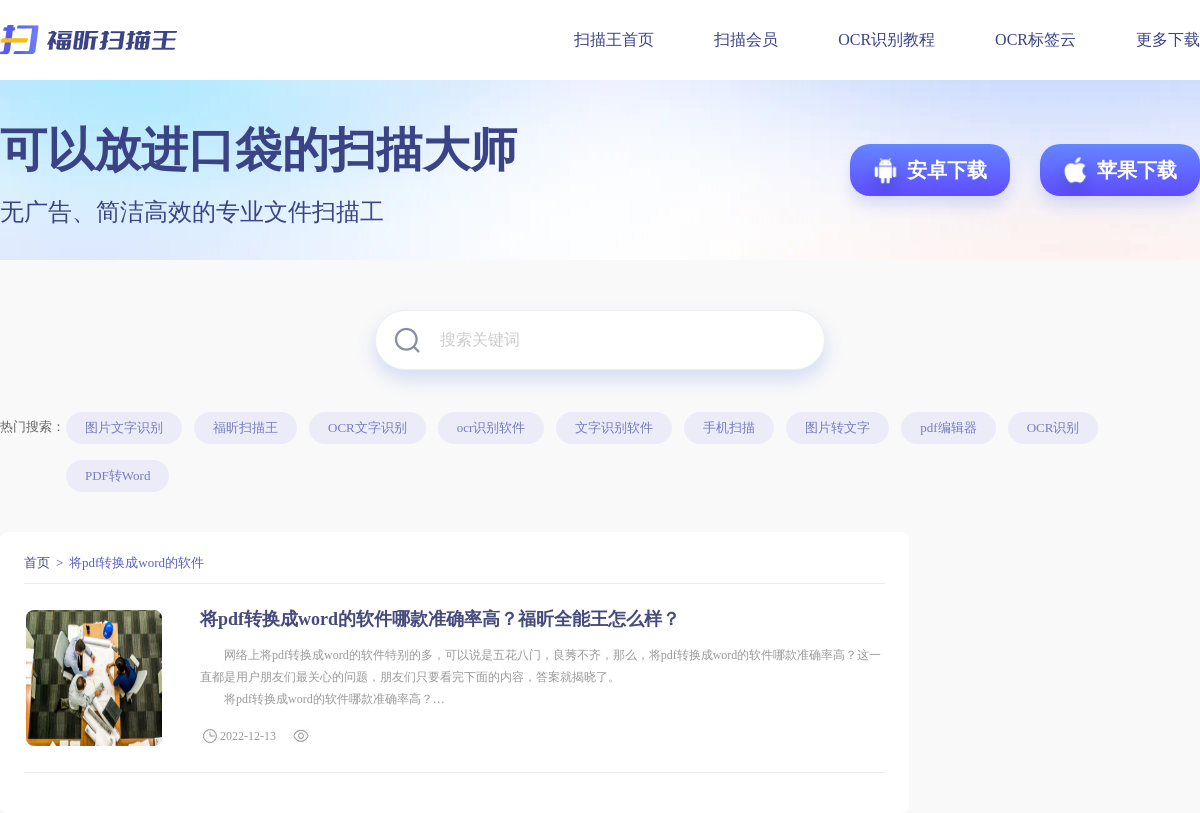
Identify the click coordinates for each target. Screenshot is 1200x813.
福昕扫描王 (245, 427)
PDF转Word (117, 475)
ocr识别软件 (491, 427)
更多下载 (1168, 39)
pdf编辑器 (948, 427)
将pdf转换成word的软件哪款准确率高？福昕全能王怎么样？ (440, 619)
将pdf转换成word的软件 (136, 562)
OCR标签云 (1035, 39)
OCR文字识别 (367, 427)
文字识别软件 (614, 427)
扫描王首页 (614, 39)
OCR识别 (1053, 427)
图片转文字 (837, 427)
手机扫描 (729, 427)
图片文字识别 (124, 427)
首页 (37, 562)
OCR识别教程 (886, 39)
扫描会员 (746, 39)
